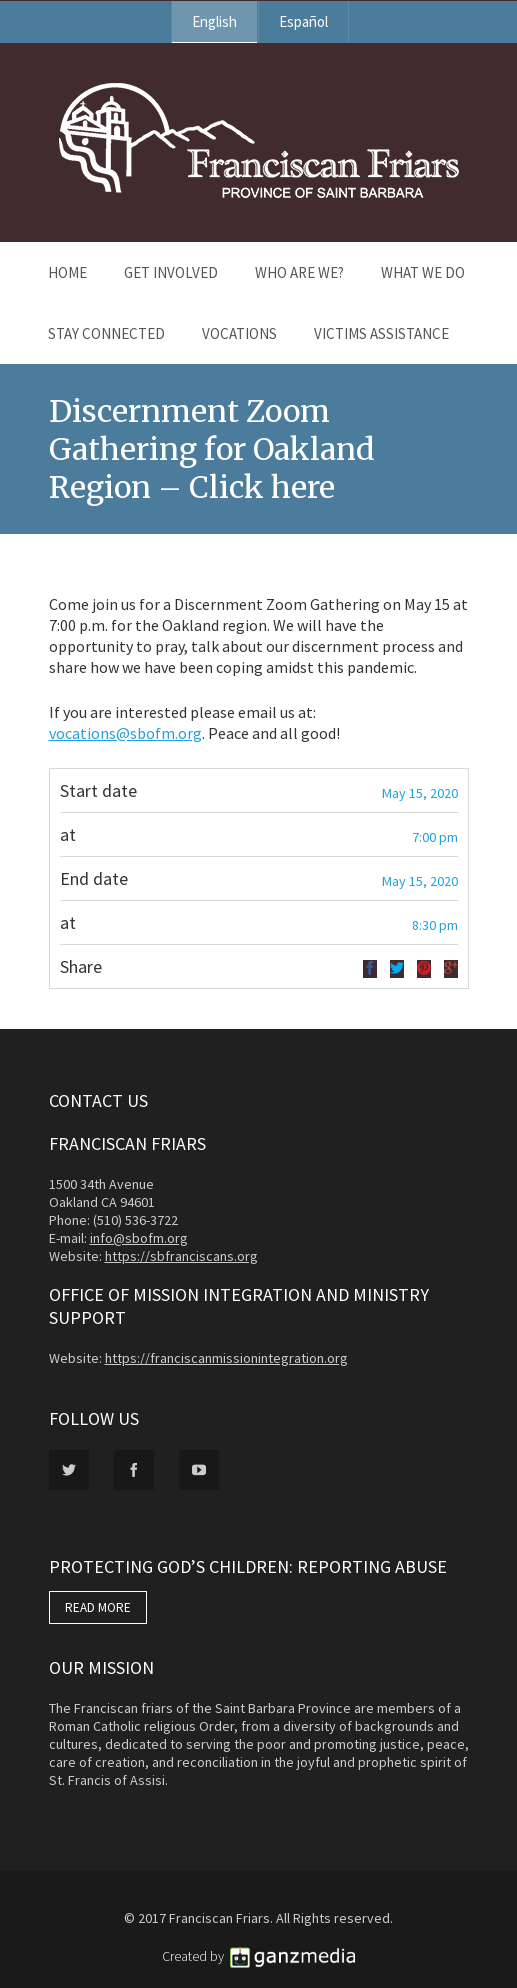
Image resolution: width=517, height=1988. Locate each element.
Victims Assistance (381, 333)
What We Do (423, 272)
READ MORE (98, 1607)
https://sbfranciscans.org (181, 1256)
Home (67, 272)
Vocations (239, 333)
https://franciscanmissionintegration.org (226, 1358)
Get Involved (171, 272)
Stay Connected (106, 333)
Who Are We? (299, 272)
